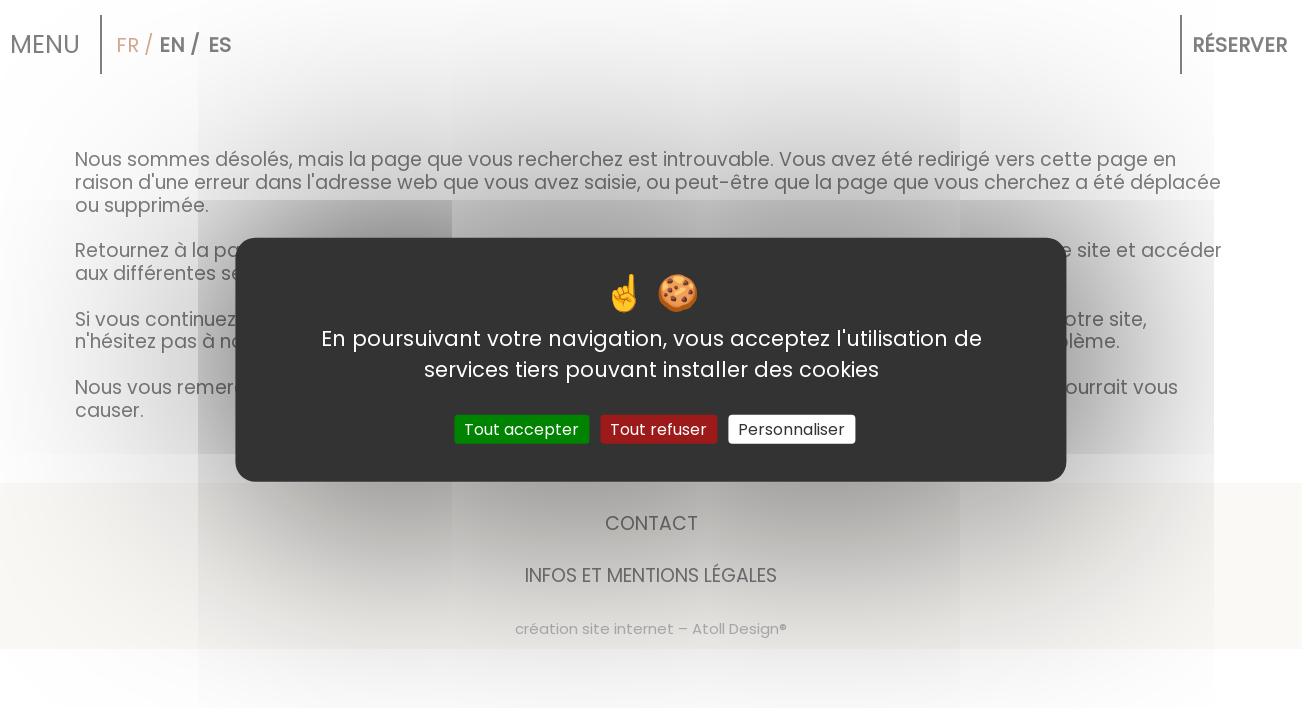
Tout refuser (658, 429)
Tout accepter (521, 429)
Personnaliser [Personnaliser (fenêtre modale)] (791, 429)
